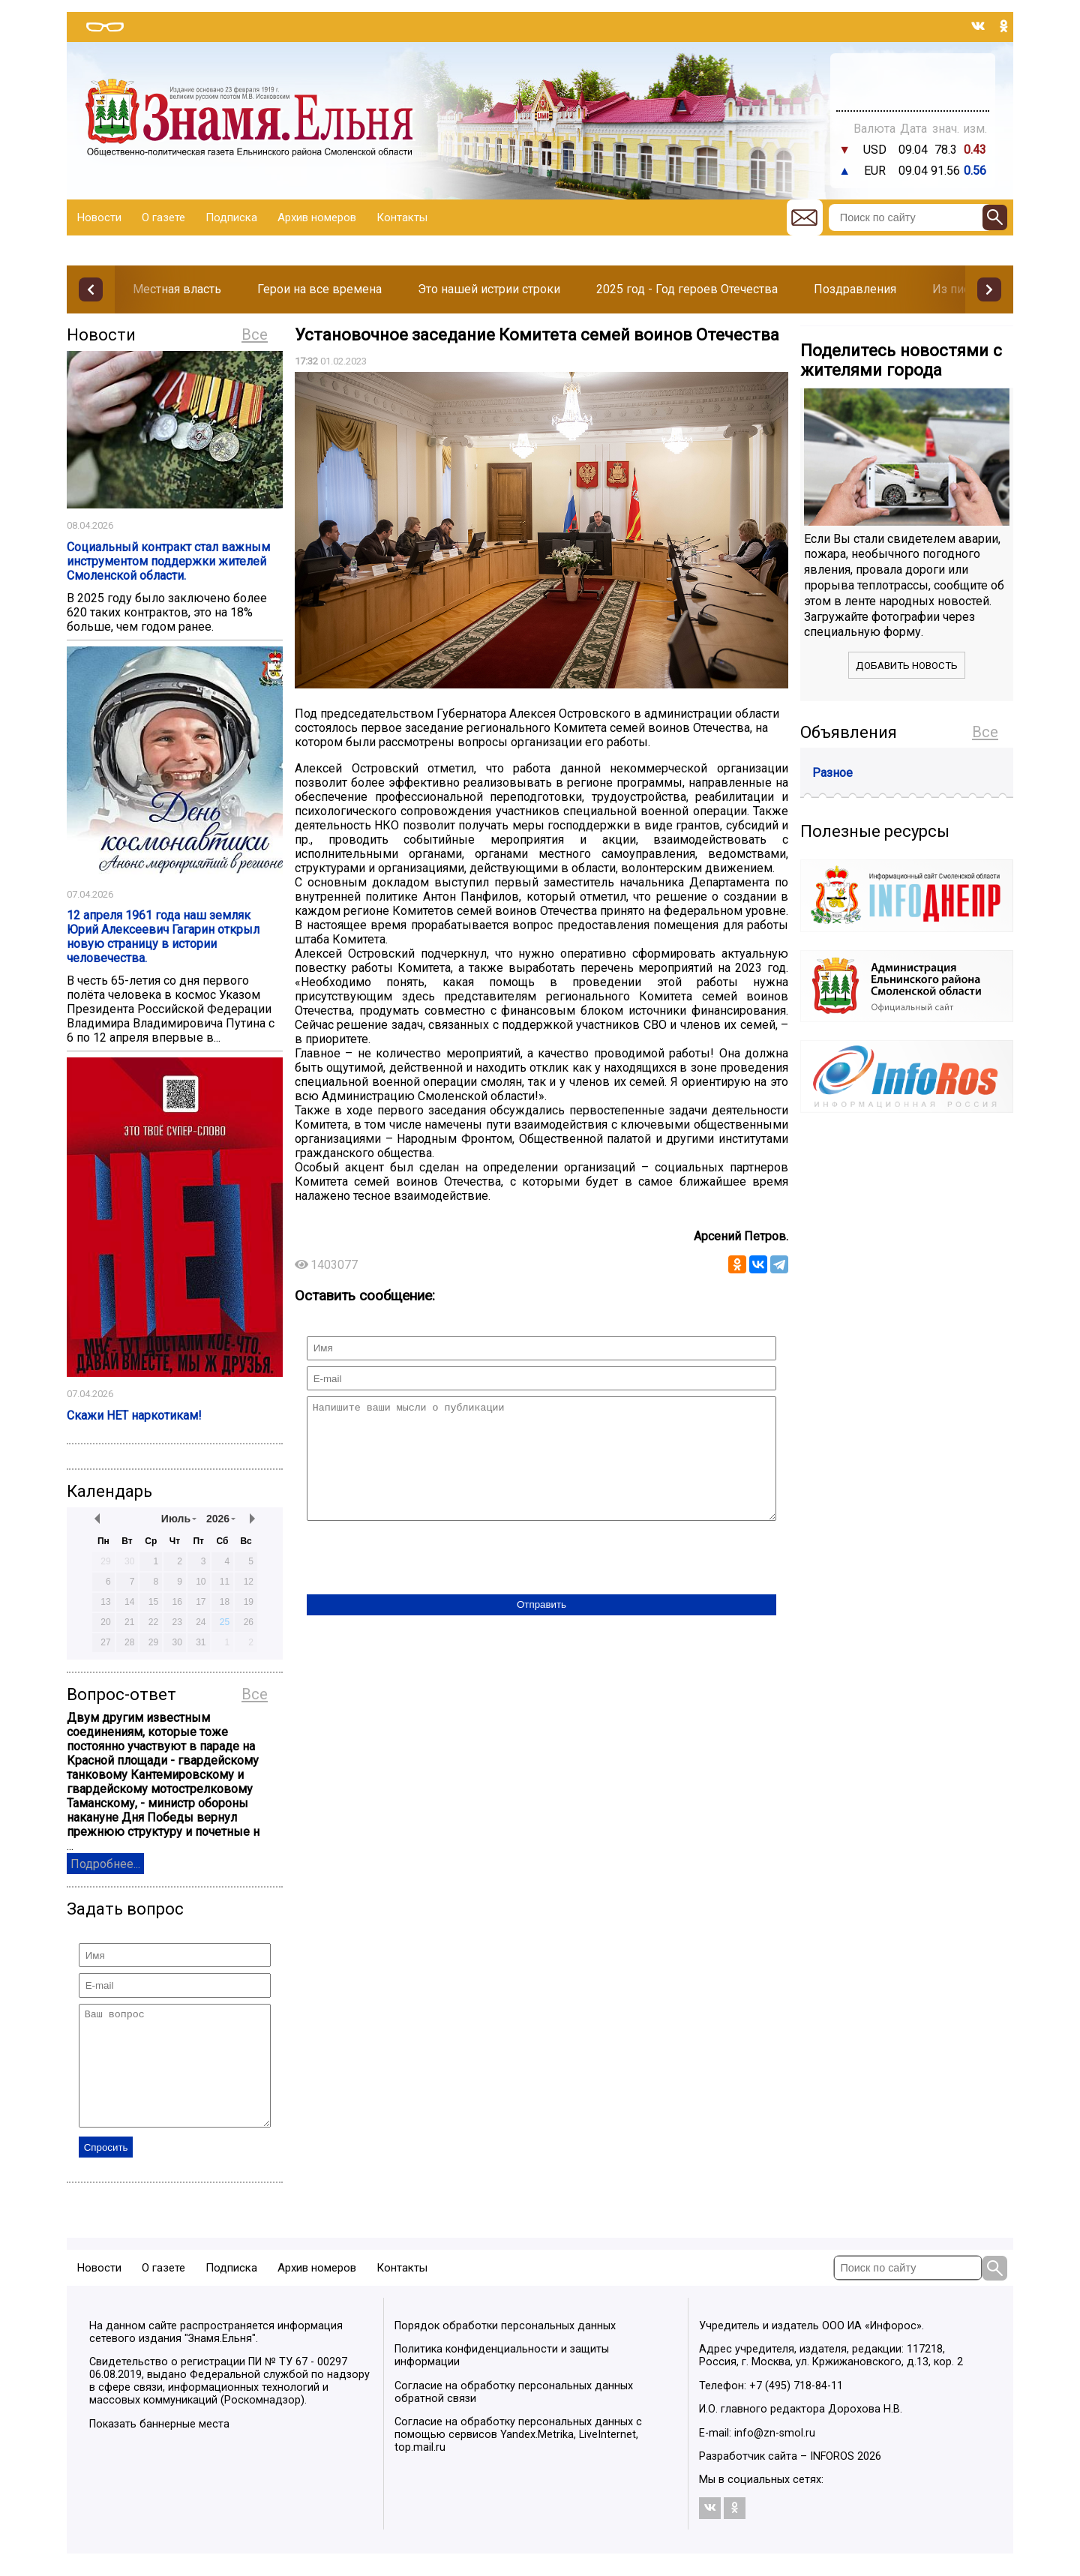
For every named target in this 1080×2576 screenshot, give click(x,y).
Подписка (231, 217)
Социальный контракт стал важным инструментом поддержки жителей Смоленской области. (168, 561)
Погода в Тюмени (913, 88)
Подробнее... (105, 1864)
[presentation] (421, 1581)
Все (255, 334)
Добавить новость (907, 665)
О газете (163, 217)
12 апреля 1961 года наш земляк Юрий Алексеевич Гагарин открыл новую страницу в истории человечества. (163, 936)
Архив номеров (317, 217)
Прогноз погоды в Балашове (913, 75)
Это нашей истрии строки (489, 289)
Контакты (402, 217)
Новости (99, 217)
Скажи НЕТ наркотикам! (134, 1415)
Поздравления (855, 289)
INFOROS (832, 2479)
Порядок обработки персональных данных (505, 2348)
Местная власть (177, 289)
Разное (832, 773)
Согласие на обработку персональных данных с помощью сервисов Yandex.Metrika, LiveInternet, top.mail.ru (518, 2457)
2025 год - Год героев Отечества (687, 289)
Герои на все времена (319, 289)
